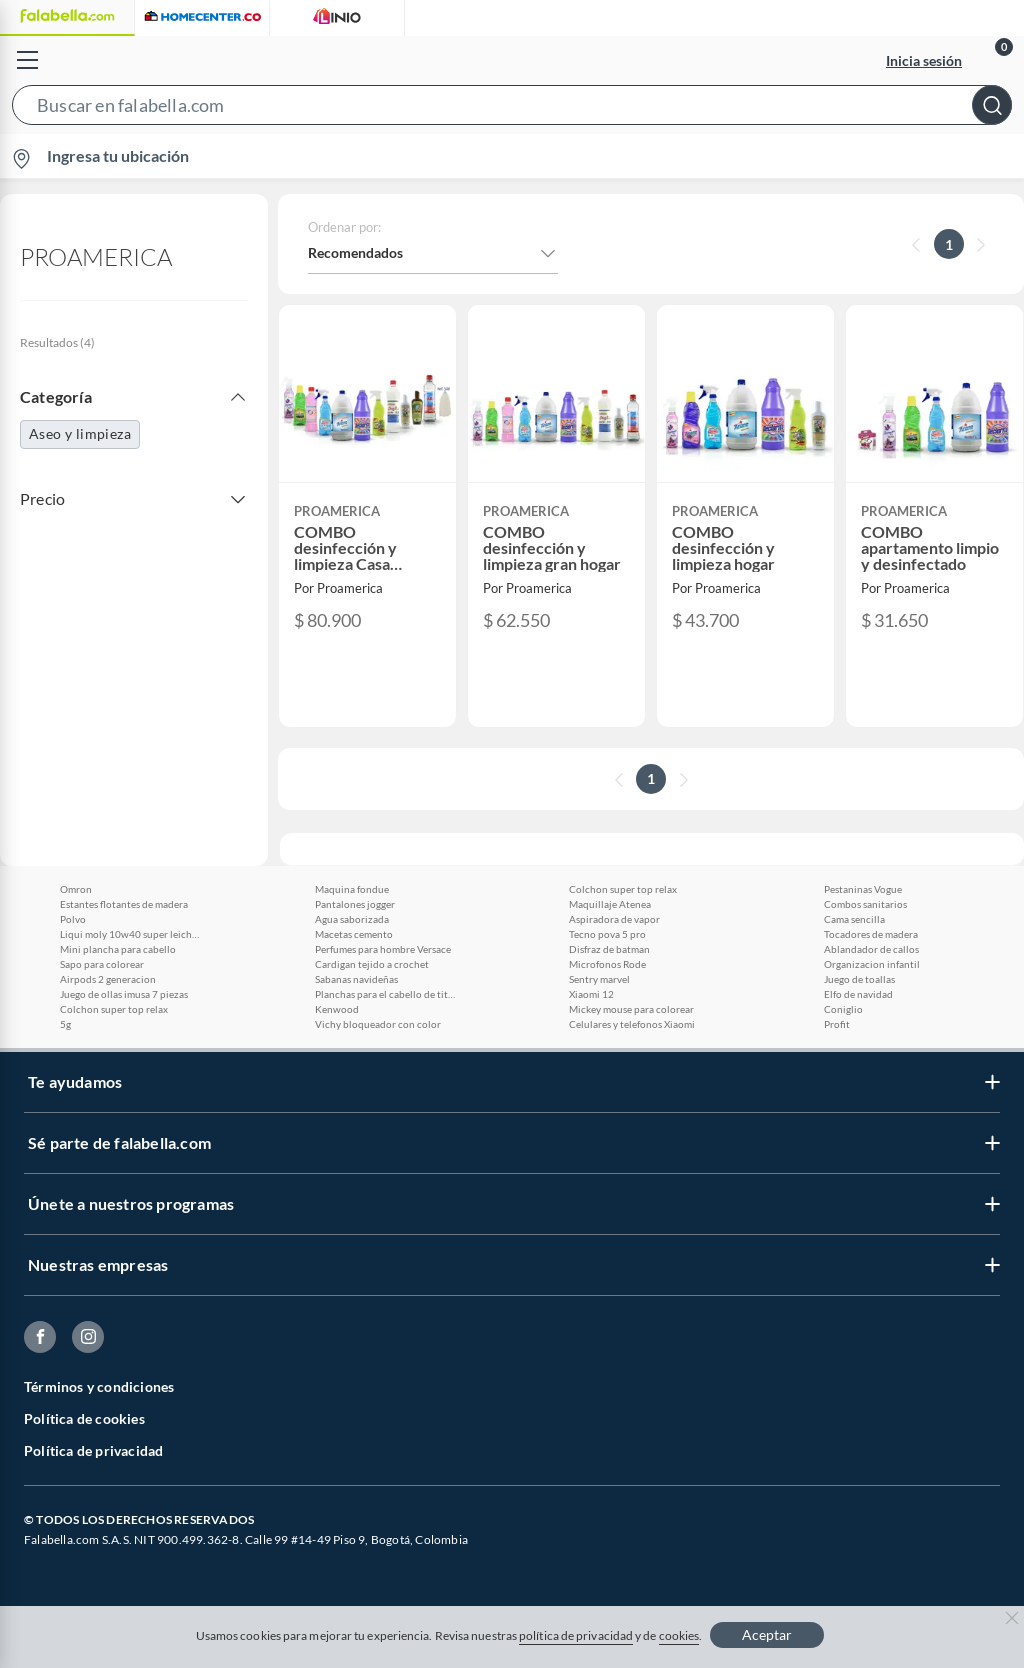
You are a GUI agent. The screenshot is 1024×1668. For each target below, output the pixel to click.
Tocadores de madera (871, 934)
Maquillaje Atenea (610, 904)
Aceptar (767, 1634)
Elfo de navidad (858, 994)
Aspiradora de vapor (614, 919)
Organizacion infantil (872, 964)
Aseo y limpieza (80, 433)
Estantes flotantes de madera (124, 904)
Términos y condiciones (99, 1386)
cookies (679, 1635)
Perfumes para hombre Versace (383, 949)
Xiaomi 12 (591, 994)
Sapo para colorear (102, 964)
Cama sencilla (854, 919)
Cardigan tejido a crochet (372, 964)
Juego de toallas (859, 979)
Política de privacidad (93, 1450)
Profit (837, 1024)
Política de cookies (84, 1418)
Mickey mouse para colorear (631, 1009)
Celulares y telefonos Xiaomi (632, 1024)
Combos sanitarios (865, 904)
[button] (512, 109)
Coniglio (843, 1009)
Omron (76, 889)
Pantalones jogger (355, 904)
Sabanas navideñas (356, 979)
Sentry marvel (599, 979)
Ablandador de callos (871, 949)
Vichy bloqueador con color (378, 1024)
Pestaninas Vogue (863, 889)
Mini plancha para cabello (118, 949)
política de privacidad (576, 1635)
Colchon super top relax (114, 1009)
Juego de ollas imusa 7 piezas (124, 994)
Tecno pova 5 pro (607, 934)
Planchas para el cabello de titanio (385, 994)
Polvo (73, 919)
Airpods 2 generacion (108, 979)
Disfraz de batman (609, 949)
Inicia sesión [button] (924, 60)
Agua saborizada (352, 919)
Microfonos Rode (607, 964)
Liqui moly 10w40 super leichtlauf (130, 934)
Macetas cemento (354, 934)
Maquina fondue (352, 889)
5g (65, 1024)
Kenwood (337, 1009)
